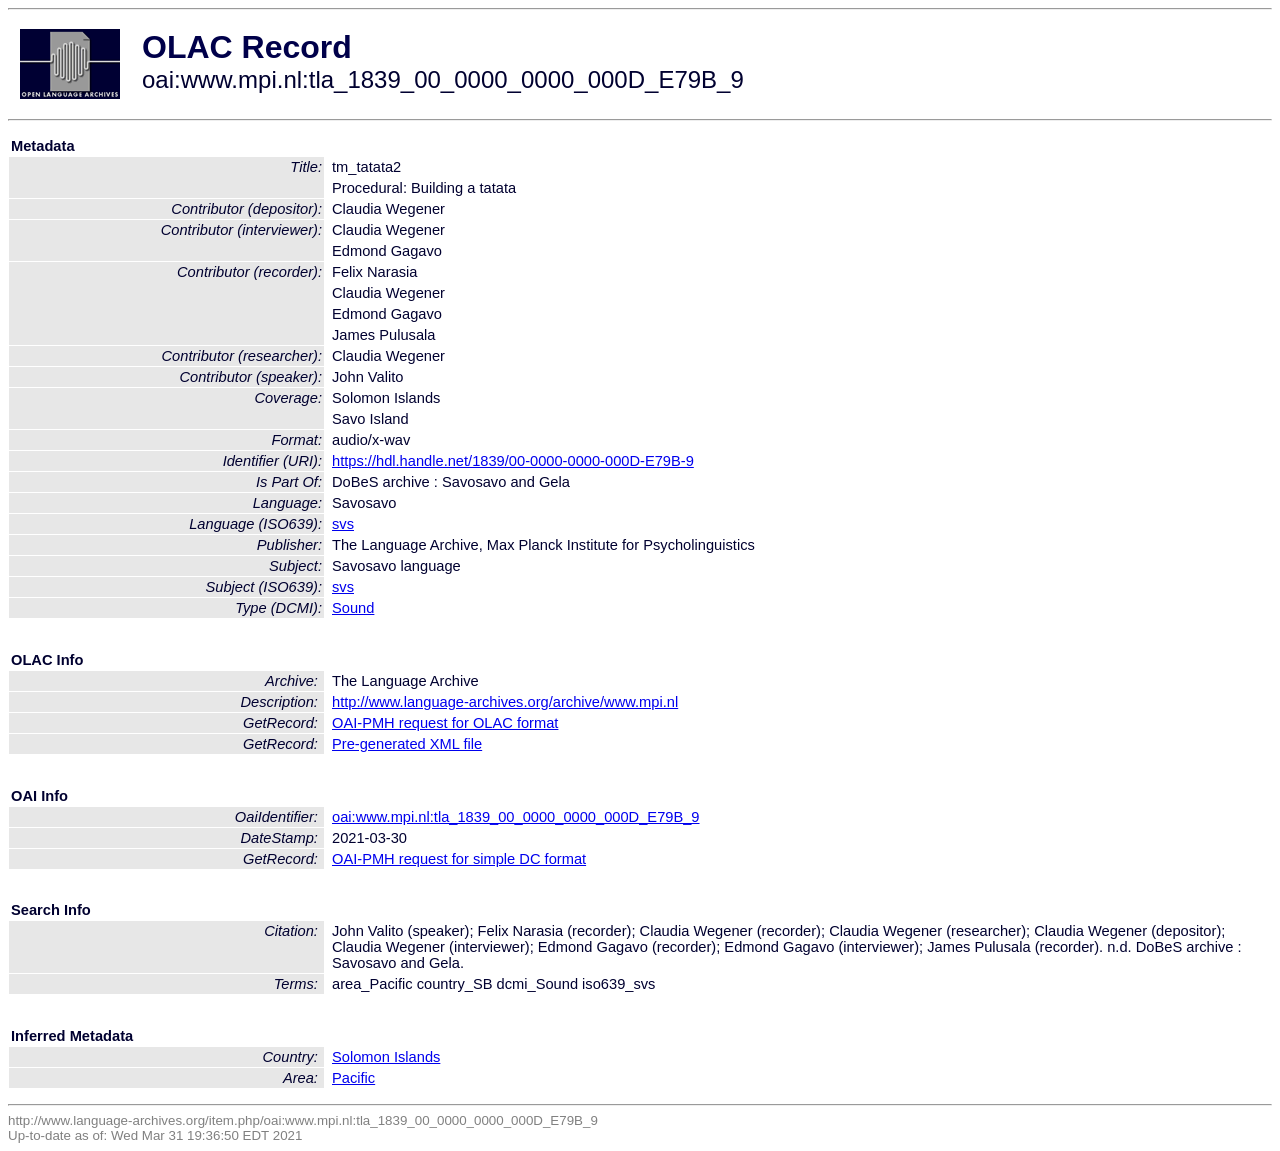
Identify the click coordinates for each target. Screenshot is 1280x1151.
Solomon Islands (386, 1057)
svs (343, 524)
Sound (353, 608)
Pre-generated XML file (407, 744)
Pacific (353, 1078)
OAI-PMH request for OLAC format (445, 723)
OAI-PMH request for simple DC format (459, 859)
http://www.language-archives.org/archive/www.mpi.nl (505, 702)
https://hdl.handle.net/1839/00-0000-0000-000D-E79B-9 (513, 461)
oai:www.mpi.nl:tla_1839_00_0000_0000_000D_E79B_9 (516, 817)
